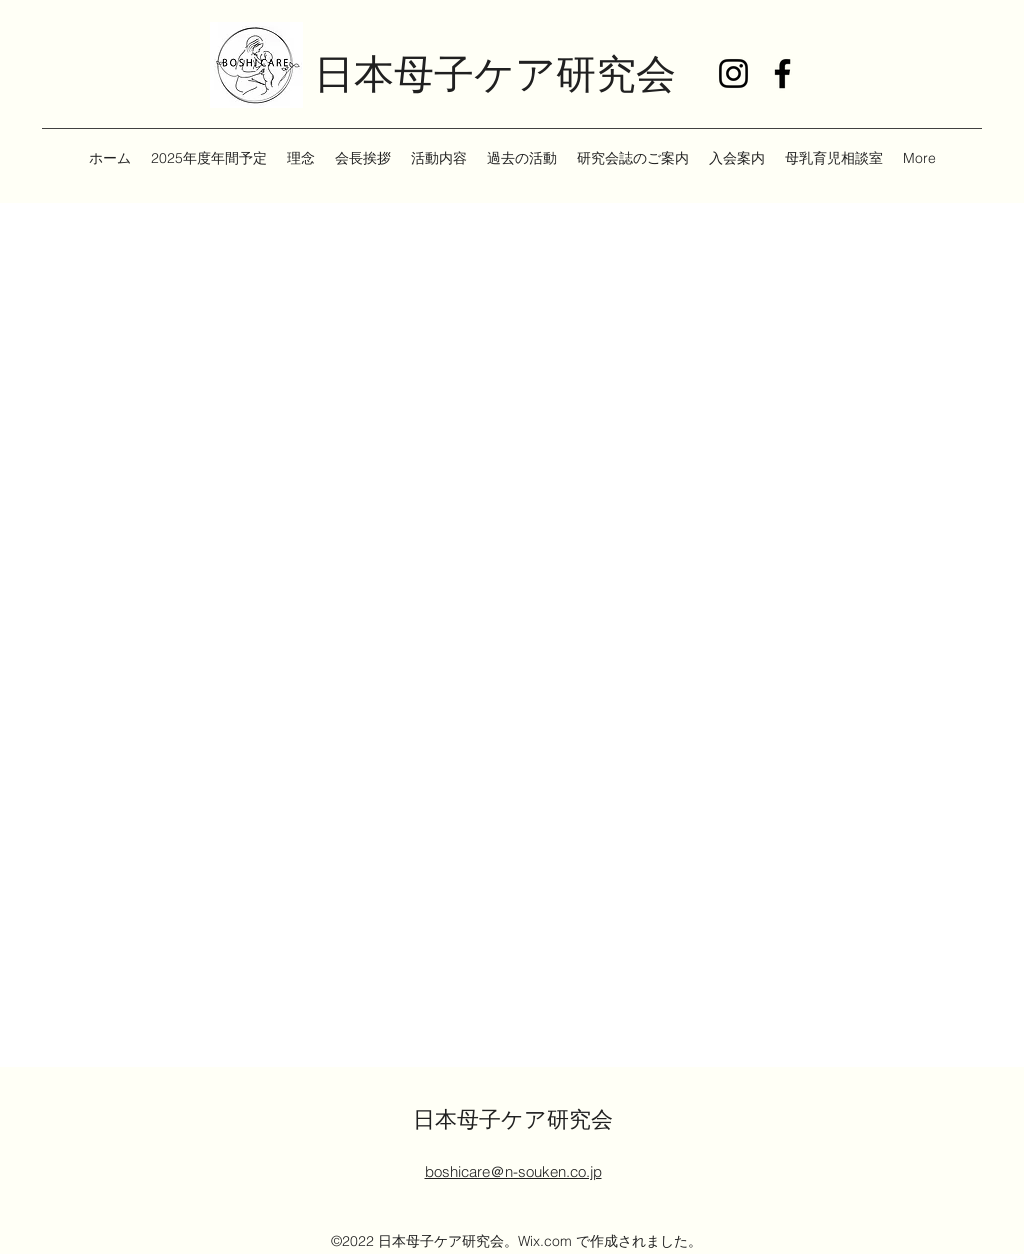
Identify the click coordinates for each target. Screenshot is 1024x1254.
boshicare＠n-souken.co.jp (513, 1171)
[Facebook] (782, 73)
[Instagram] (733, 73)
